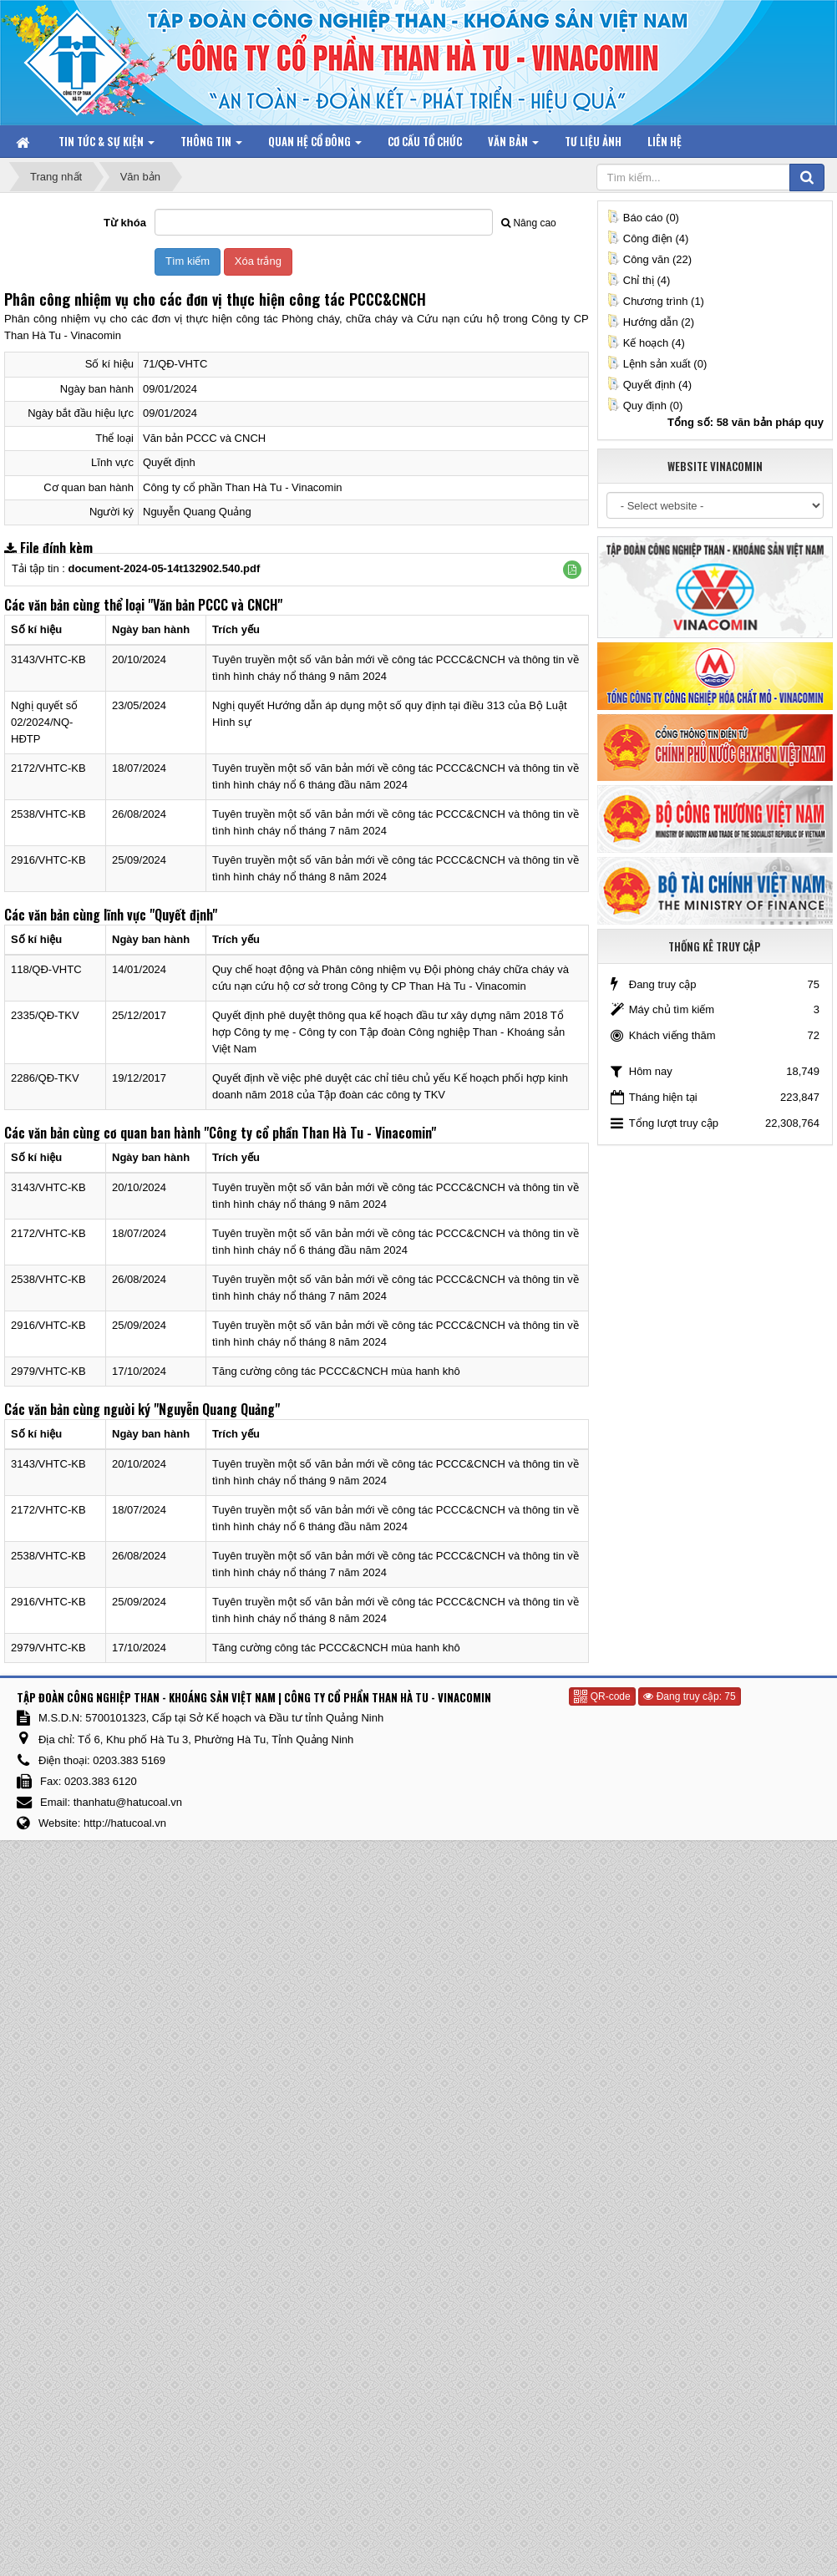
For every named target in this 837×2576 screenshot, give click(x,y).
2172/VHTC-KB (48, 768)
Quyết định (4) (649, 384)
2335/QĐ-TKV (45, 1015)
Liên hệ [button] (664, 141)
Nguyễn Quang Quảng (197, 511)
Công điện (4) (647, 238)
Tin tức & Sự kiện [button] (106, 145)
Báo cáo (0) (642, 217)
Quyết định (169, 462)
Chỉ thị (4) (638, 280)
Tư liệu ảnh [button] (593, 141)
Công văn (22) (649, 259)
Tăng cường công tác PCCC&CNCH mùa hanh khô (336, 1371)
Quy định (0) (644, 405)
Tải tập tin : (136, 568)
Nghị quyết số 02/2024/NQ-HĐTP (44, 722)
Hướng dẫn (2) (650, 322)
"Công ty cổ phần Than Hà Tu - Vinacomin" (320, 1133)
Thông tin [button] (211, 145)
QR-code (602, 1696)
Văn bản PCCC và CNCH (204, 438)
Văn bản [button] (513, 145)
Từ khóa (125, 222)
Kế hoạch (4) (645, 343)
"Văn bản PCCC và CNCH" (215, 605)
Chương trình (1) (655, 301)
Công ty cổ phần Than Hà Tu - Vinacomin (242, 487)
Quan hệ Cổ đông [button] (315, 145)
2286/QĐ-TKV (45, 1078)
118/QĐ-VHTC (46, 969)
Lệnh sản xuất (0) (657, 363)
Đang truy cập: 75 (689, 1696)
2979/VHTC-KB (48, 1371)
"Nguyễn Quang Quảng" (217, 1409)
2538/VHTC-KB (48, 814)
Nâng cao (528, 223)
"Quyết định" (183, 915)
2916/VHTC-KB (48, 860)
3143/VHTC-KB (48, 659)
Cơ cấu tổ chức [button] (425, 141)
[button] (572, 570)
